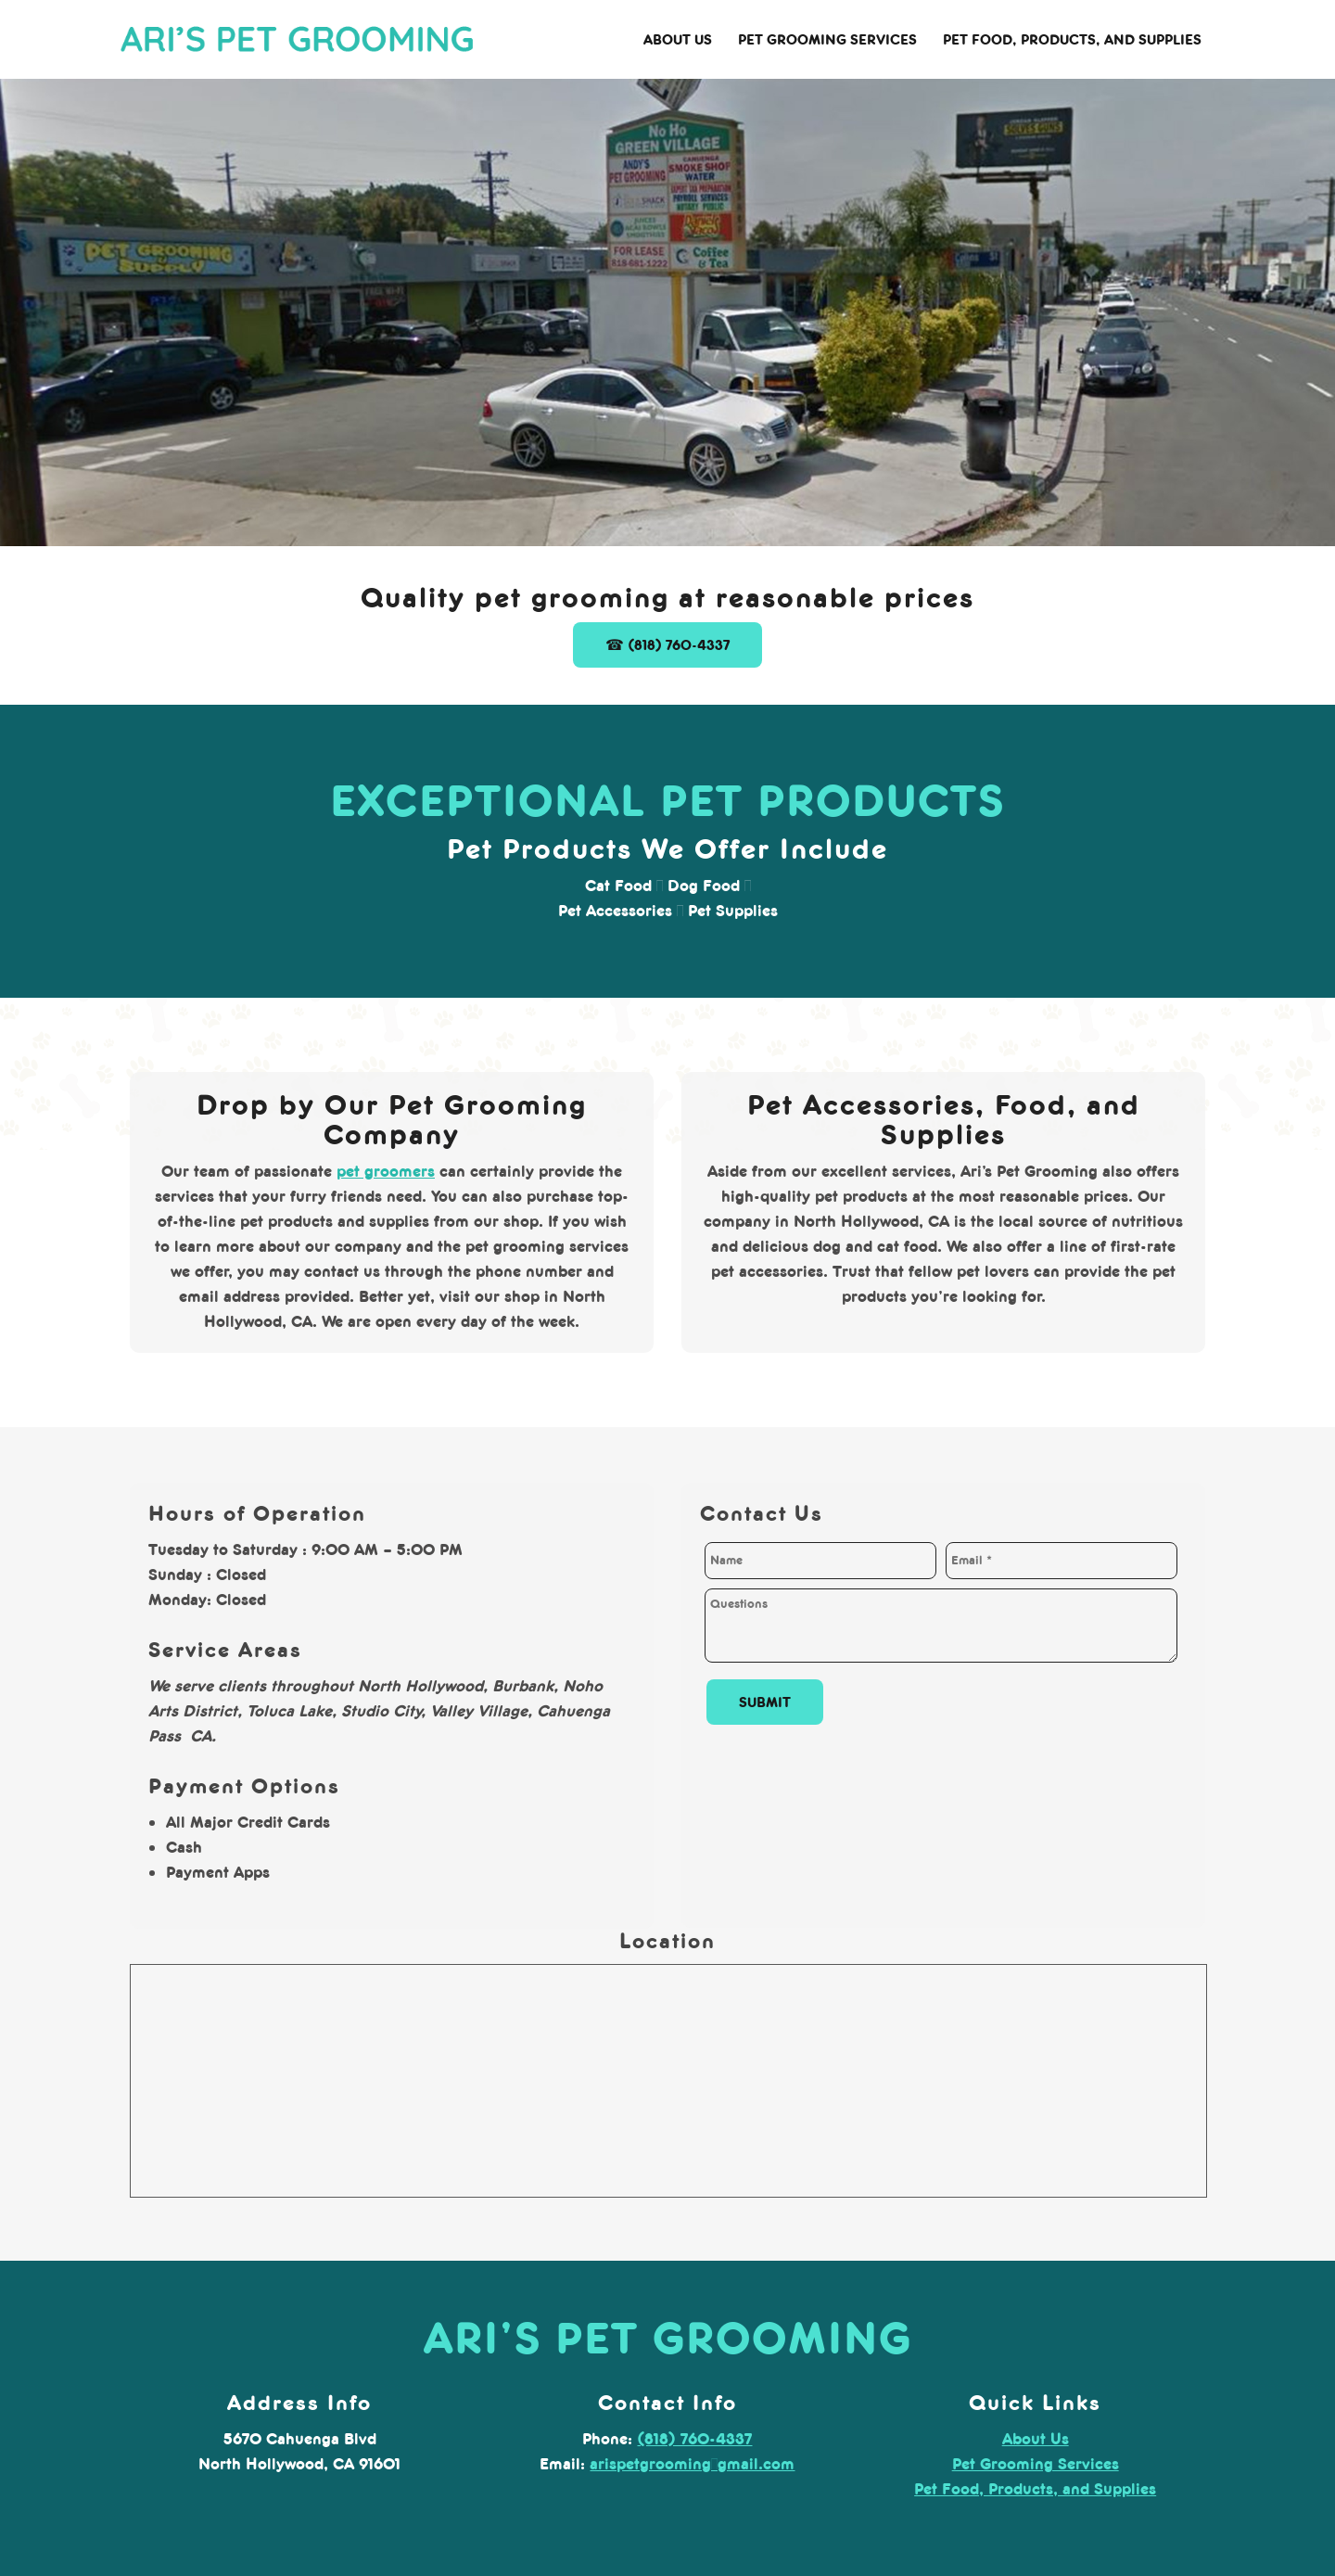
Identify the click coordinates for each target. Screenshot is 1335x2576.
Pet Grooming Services (1035, 2464)
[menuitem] (677, 40)
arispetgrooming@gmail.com (692, 2464)
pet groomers (386, 1171)
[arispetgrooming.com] (297, 42)
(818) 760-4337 (694, 2439)
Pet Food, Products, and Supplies (1035, 2489)
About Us (1035, 2439)
